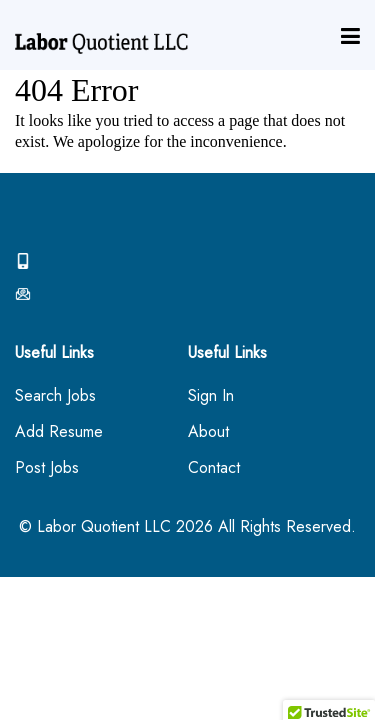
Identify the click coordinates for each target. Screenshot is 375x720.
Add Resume (59, 432)
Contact (214, 468)
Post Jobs (47, 468)
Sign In (211, 396)
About (208, 432)
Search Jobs (55, 396)
